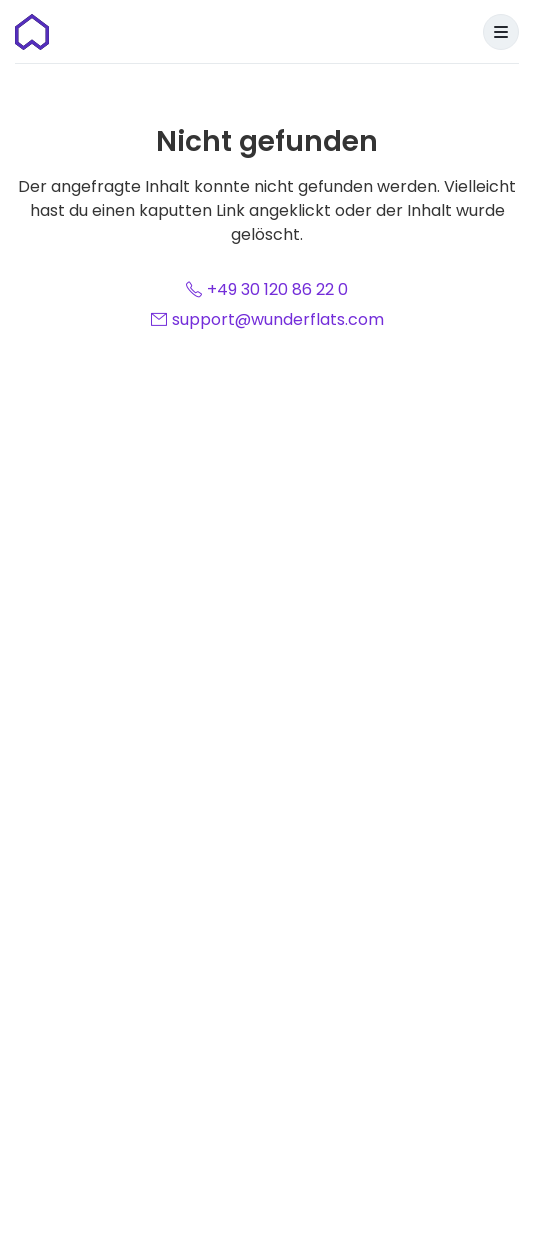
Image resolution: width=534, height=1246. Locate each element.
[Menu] (501, 32)
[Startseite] (32, 32)
